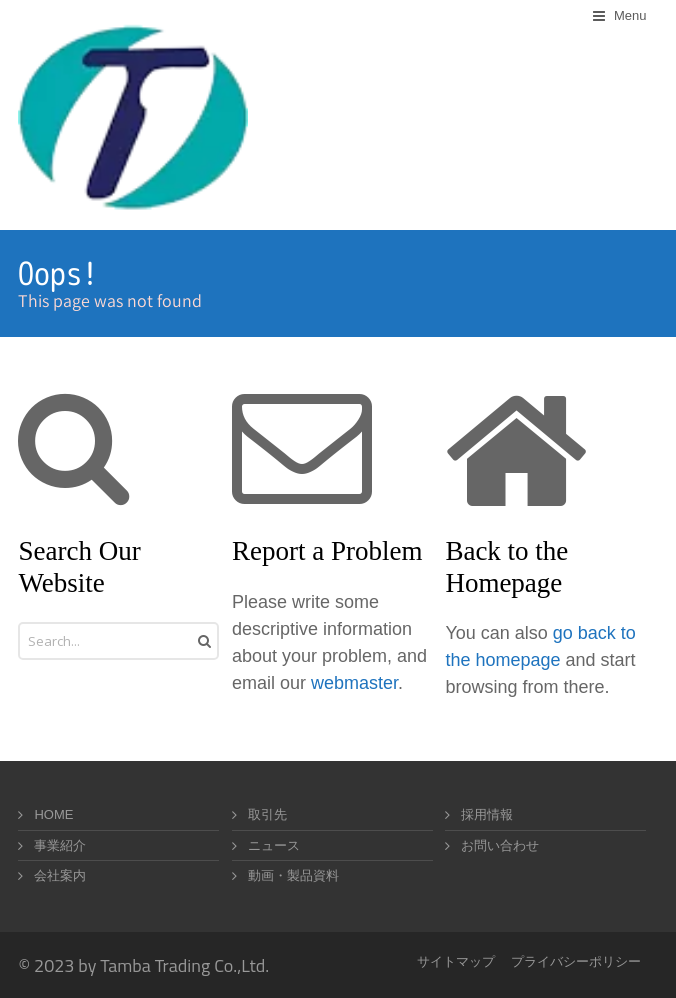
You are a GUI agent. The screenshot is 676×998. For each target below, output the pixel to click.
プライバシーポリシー (576, 961)
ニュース (274, 845)
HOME (53, 814)
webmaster (354, 683)
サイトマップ (456, 961)
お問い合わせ (500, 845)
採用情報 (487, 814)
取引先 (267, 814)
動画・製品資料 (293, 875)
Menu (630, 15)
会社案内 (60, 875)
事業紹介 (60, 845)
